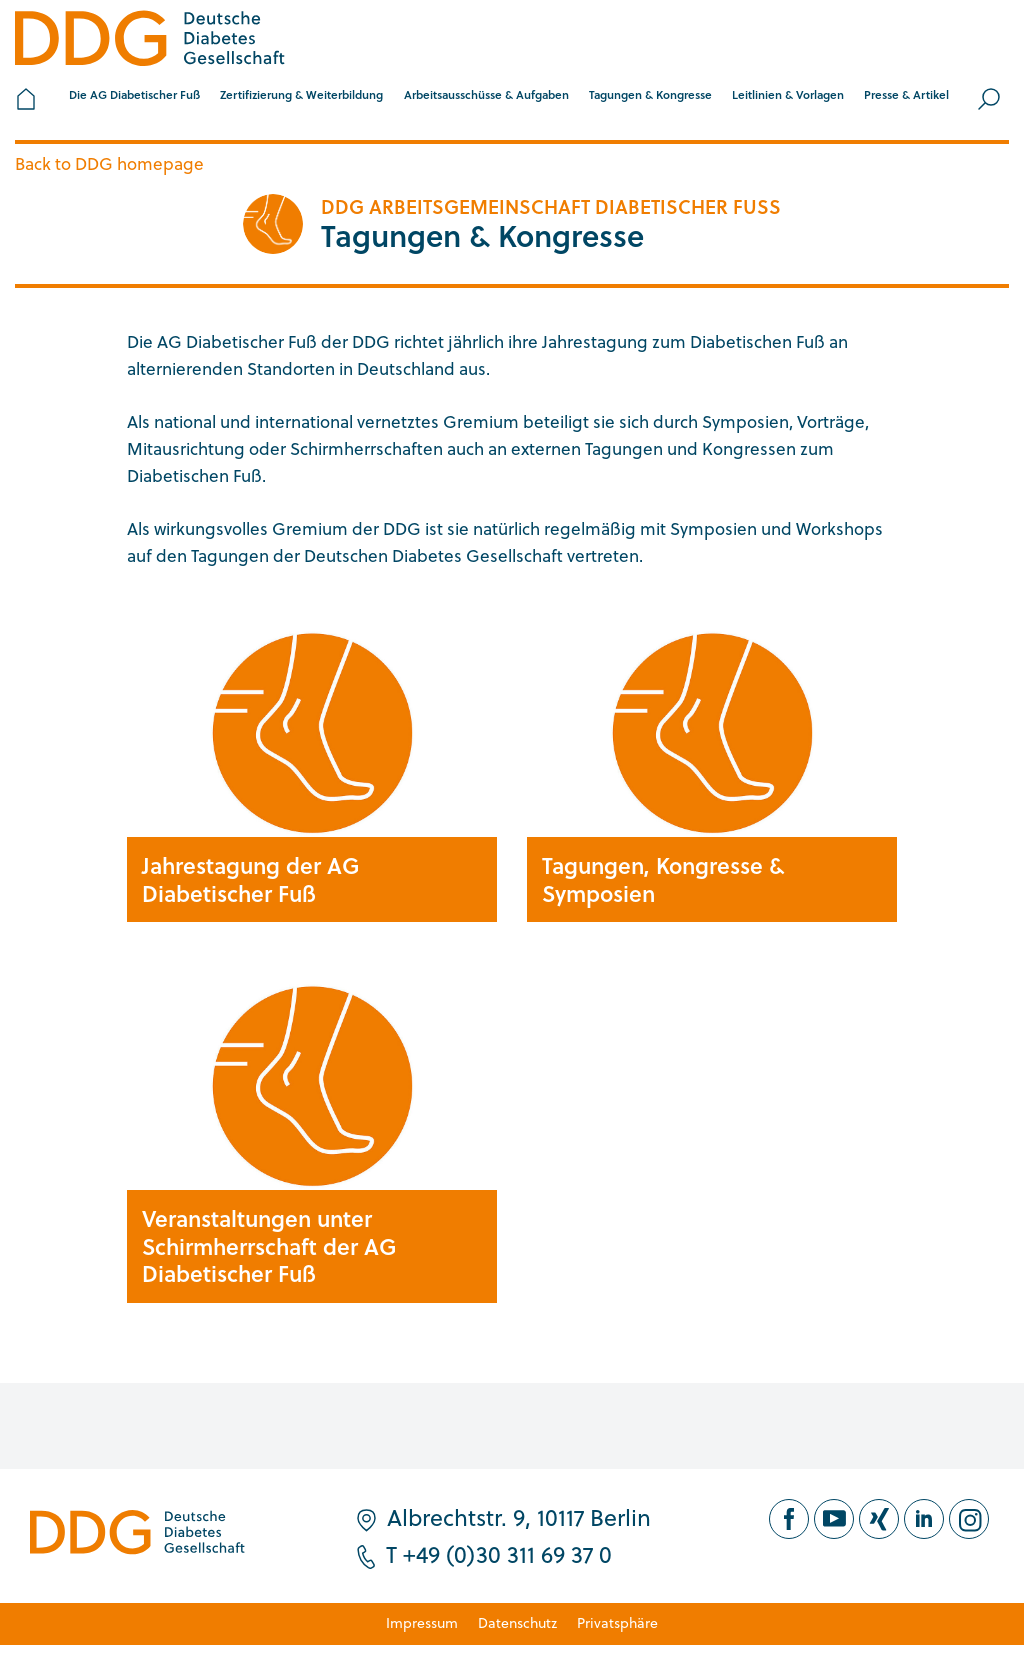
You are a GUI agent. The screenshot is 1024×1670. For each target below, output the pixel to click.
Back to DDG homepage (109, 163)
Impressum (422, 1622)
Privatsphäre (617, 1622)
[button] (134, 99)
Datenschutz (517, 1622)
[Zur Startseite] (150, 41)
